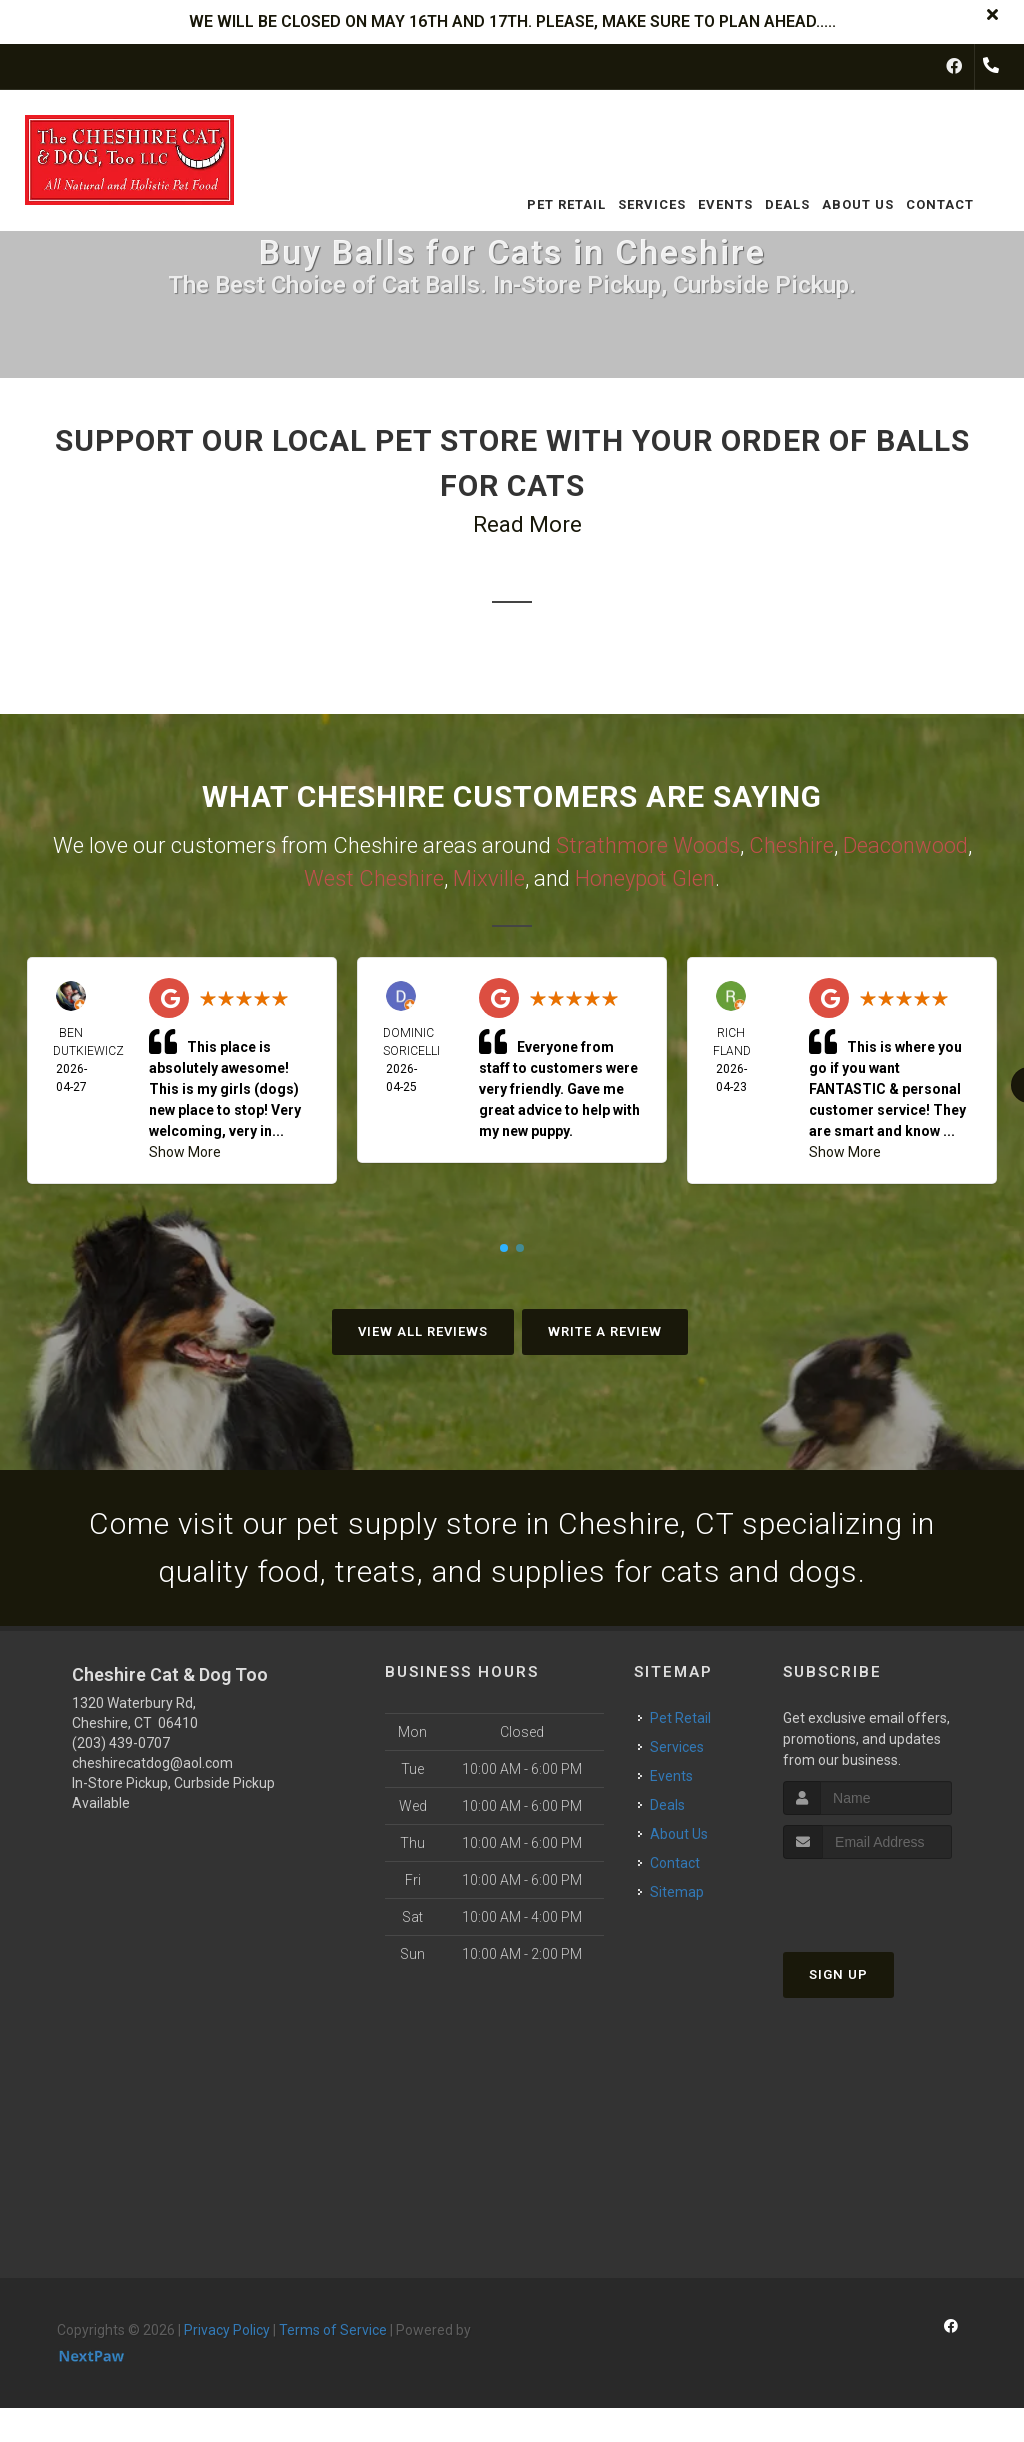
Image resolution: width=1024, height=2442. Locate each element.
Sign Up (838, 1974)
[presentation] (889, 1896)
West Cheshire (374, 878)
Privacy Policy (227, 2330)
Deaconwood (905, 845)
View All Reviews (423, 1331)
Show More (185, 1152)
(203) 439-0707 (121, 1743)
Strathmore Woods (648, 845)
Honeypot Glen (645, 878)
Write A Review (605, 1331)
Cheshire (791, 845)
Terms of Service (333, 2330)
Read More (527, 524)
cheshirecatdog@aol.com (152, 1763)
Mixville (489, 878)
